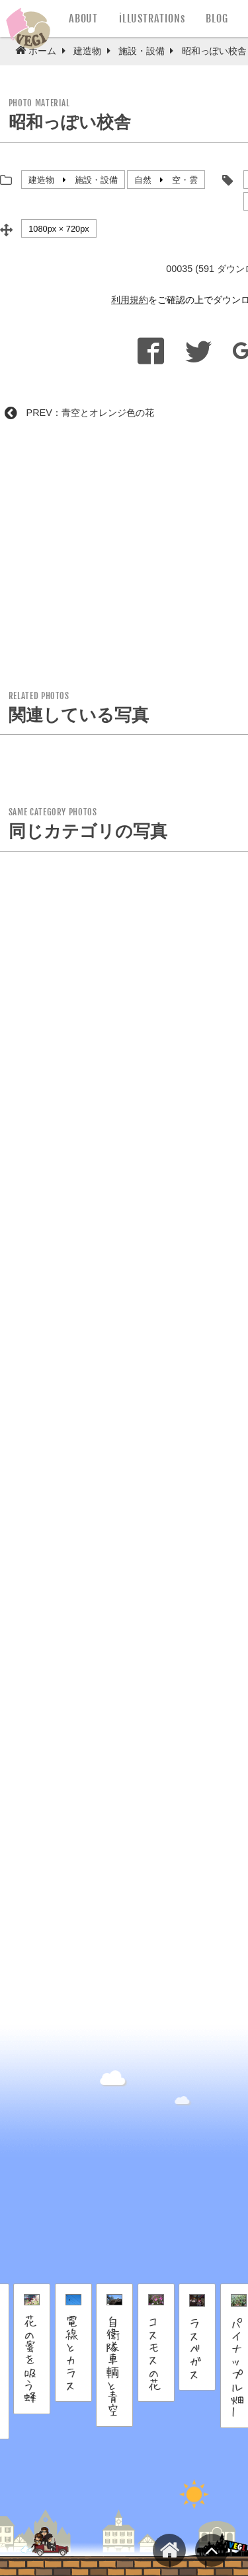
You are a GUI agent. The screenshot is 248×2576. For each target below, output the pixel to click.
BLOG (216, 18)
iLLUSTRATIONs (152, 18)
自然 (142, 180)
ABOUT (83, 18)
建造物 (41, 180)
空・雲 (185, 180)
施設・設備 (96, 180)
